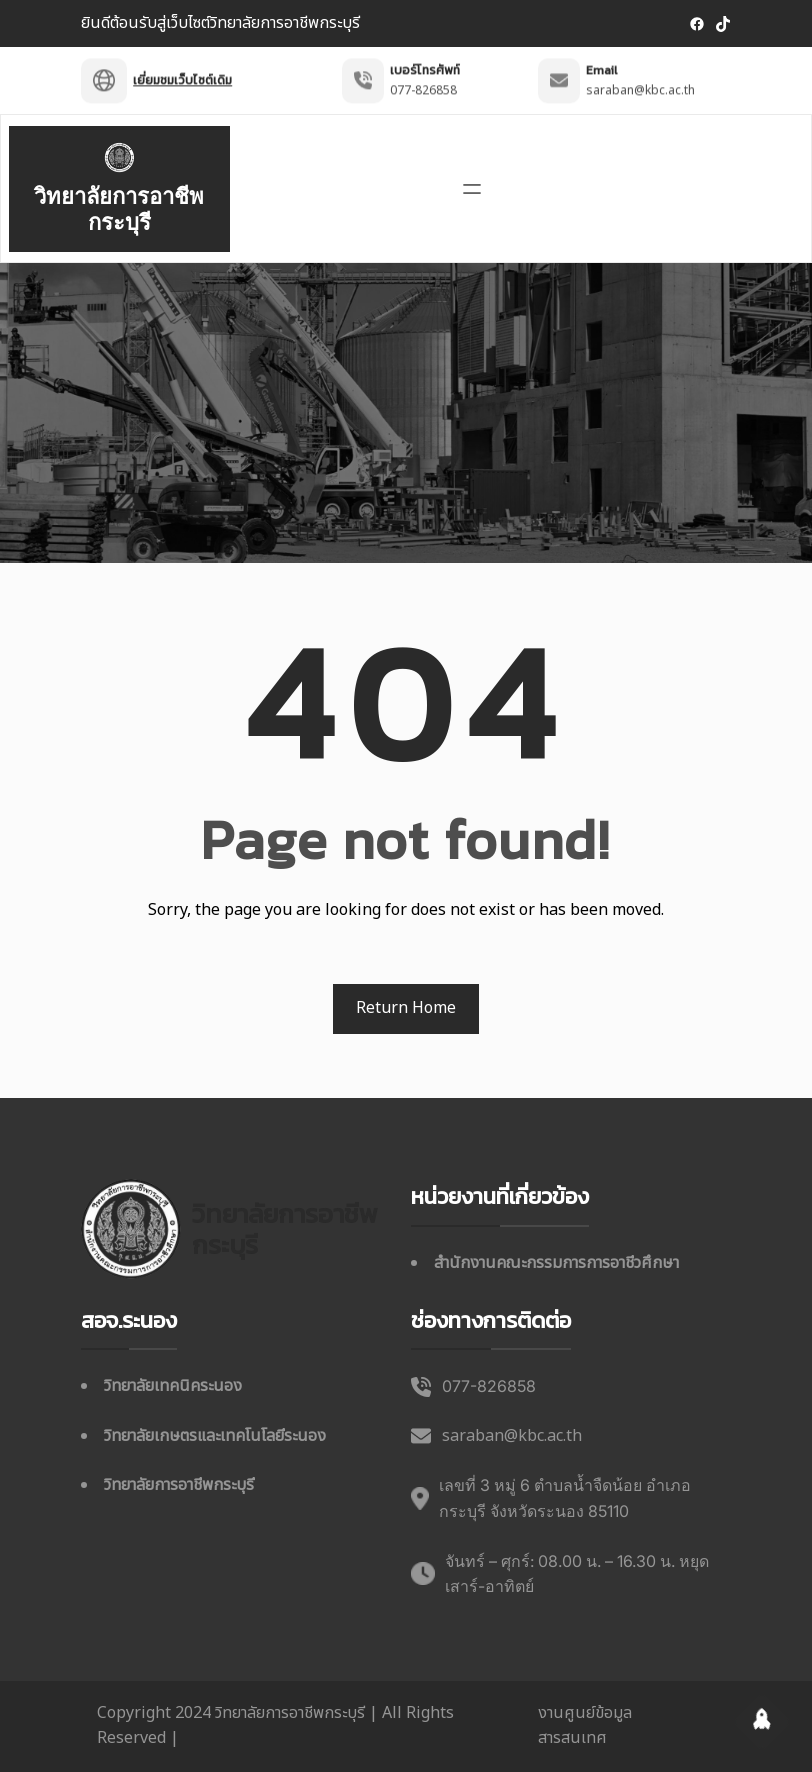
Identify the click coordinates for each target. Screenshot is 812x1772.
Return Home (406, 1008)
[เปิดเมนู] (472, 189)
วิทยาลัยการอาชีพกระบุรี (119, 209)
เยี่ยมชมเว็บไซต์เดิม (182, 72)
